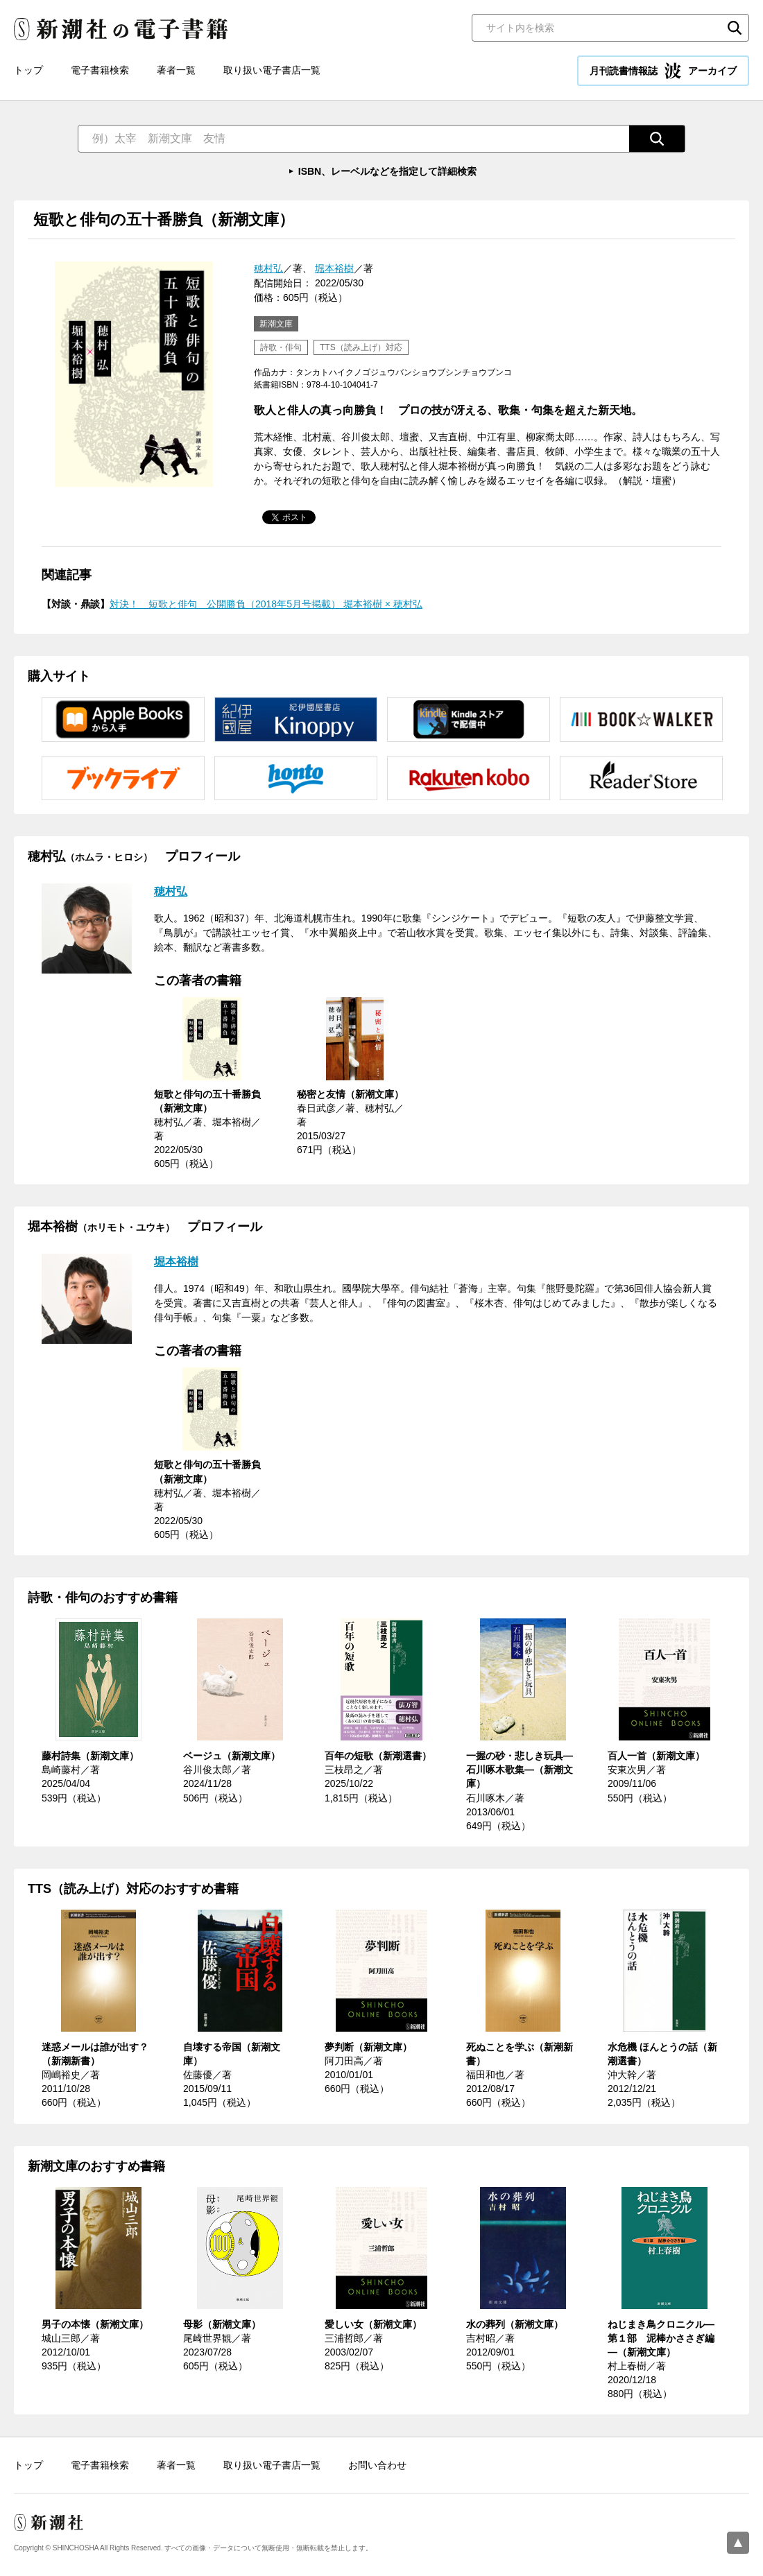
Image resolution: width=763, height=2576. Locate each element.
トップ (28, 70)
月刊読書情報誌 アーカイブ (663, 70)
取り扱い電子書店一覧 (271, 70)
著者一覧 (176, 70)
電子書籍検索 (100, 70)
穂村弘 (268, 268)
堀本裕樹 (334, 268)
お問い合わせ (377, 2465)
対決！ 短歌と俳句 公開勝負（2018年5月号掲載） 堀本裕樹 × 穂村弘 (266, 604)
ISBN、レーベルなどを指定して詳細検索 (387, 171)
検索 (734, 28)
